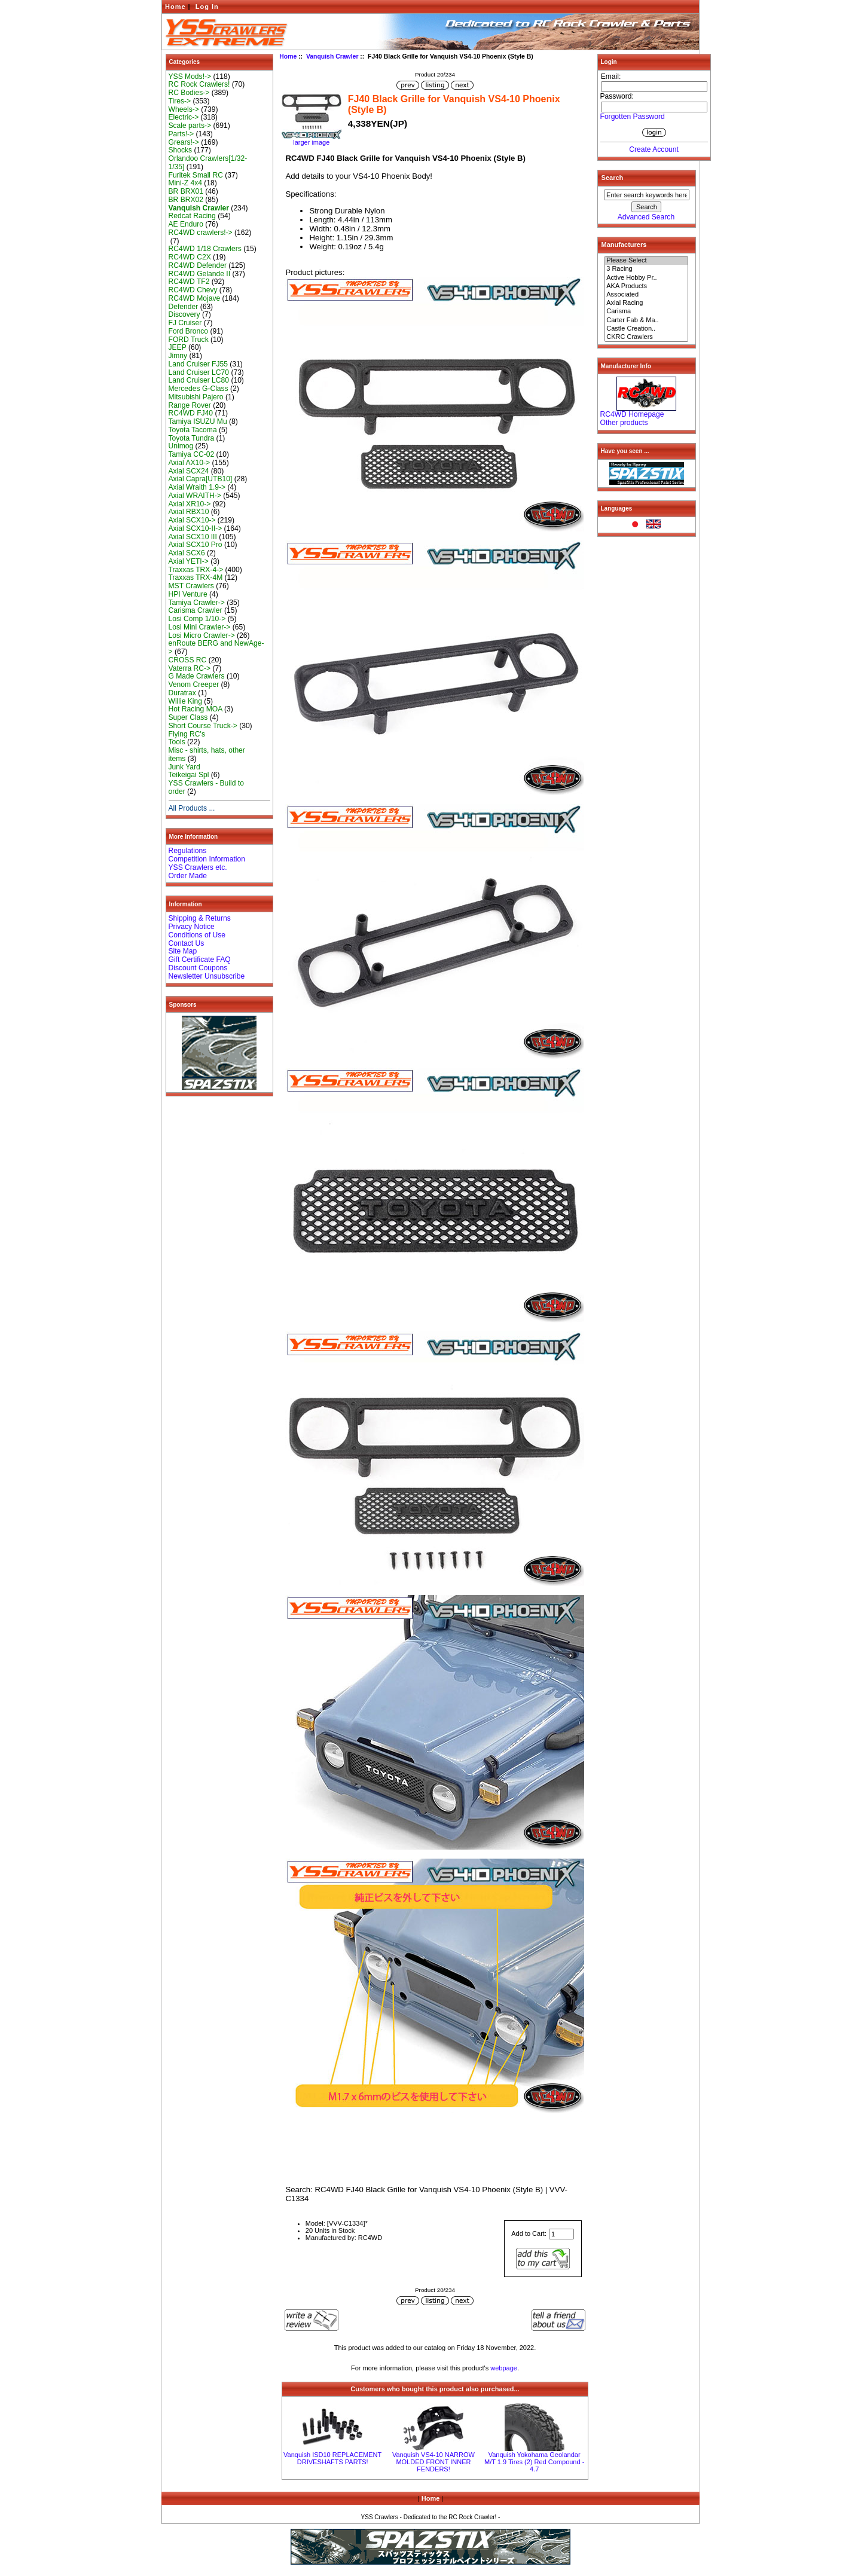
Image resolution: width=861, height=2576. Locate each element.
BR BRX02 (186, 199)
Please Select (646, 260)
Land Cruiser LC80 (199, 380)
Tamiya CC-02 (192, 454)
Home (175, 6)
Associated (646, 295)
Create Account (654, 149)
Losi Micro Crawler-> (202, 635)
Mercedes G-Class (198, 388)
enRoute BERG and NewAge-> (216, 647)
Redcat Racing (192, 216)
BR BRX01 (186, 191)
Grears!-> (184, 142)
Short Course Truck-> (203, 726)
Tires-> (180, 101)
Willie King (185, 701)
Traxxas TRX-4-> (196, 570)
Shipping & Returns (200, 918)
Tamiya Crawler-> (197, 602)
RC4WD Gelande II (200, 274)
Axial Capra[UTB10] (201, 479)
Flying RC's (187, 734)
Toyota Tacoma (193, 430)
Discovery (184, 314)
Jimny (178, 356)
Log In (207, 6)
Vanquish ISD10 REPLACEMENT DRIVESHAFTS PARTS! (332, 2458)
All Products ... (192, 808)
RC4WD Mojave (195, 298)
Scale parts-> (190, 125)
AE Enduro (186, 224)
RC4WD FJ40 (191, 413)
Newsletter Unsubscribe (207, 976)
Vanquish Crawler (332, 56)
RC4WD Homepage (632, 414)
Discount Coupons (198, 968)
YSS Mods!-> (190, 76)
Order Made (188, 876)
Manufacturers (624, 244)
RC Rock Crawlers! (199, 84)
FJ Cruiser (185, 323)
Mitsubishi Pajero (196, 397)
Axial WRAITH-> (195, 495)
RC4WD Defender (198, 265)
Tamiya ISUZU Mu (198, 421)
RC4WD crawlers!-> (201, 232)
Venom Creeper (194, 684)
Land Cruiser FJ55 (198, 364)
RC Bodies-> (189, 92)
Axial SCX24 (189, 471)
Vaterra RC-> (190, 668)
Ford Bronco (189, 331)
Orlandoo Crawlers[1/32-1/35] (208, 162)
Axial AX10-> (189, 463)
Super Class (188, 717)
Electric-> (184, 117)
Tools (177, 742)
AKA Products (646, 286)
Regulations (188, 851)
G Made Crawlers (197, 676)
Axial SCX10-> (192, 520)
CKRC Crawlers (646, 337)
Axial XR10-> (190, 504)
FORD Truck (189, 339)
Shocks (181, 150)
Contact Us (186, 943)
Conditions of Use (197, 935)
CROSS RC (188, 660)
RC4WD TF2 (189, 281)
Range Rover (190, 405)
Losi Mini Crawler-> (200, 627)
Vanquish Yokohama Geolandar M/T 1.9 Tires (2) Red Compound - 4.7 (534, 2462)
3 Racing (646, 269)
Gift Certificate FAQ (200, 959)
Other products (624, 422)
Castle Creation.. (646, 329)
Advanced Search (646, 217)
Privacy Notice (192, 926)
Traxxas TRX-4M (196, 577)
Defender (184, 306)
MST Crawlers (191, 586)
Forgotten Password (632, 116)
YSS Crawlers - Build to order (206, 787)
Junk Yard (184, 767)
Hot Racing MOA (195, 709)
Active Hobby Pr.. (646, 278)
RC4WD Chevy (193, 290)
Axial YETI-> (189, 561)
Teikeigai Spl (189, 775)
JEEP (178, 347)
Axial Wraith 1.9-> (197, 487)
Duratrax (182, 693)
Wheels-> (184, 109)
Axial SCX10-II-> (195, 528)
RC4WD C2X (190, 257)
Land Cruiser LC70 (199, 372)
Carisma (646, 311)
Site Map (183, 951)
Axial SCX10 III (193, 537)
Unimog (181, 446)
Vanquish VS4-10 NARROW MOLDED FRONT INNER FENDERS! (433, 2462)
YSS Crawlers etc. (198, 867)
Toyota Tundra (192, 438)
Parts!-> (181, 134)
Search (613, 177)
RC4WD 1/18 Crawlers (205, 249)
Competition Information (207, 859)
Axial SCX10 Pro (195, 544)
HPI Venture (188, 594)
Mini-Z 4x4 (185, 183)
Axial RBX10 (189, 512)
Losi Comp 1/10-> (197, 619)
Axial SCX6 (187, 553)
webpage (503, 2368)
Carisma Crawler (195, 610)
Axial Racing (646, 303)
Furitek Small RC (196, 175)
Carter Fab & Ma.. (646, 320)
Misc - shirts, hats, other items (207, 754)
